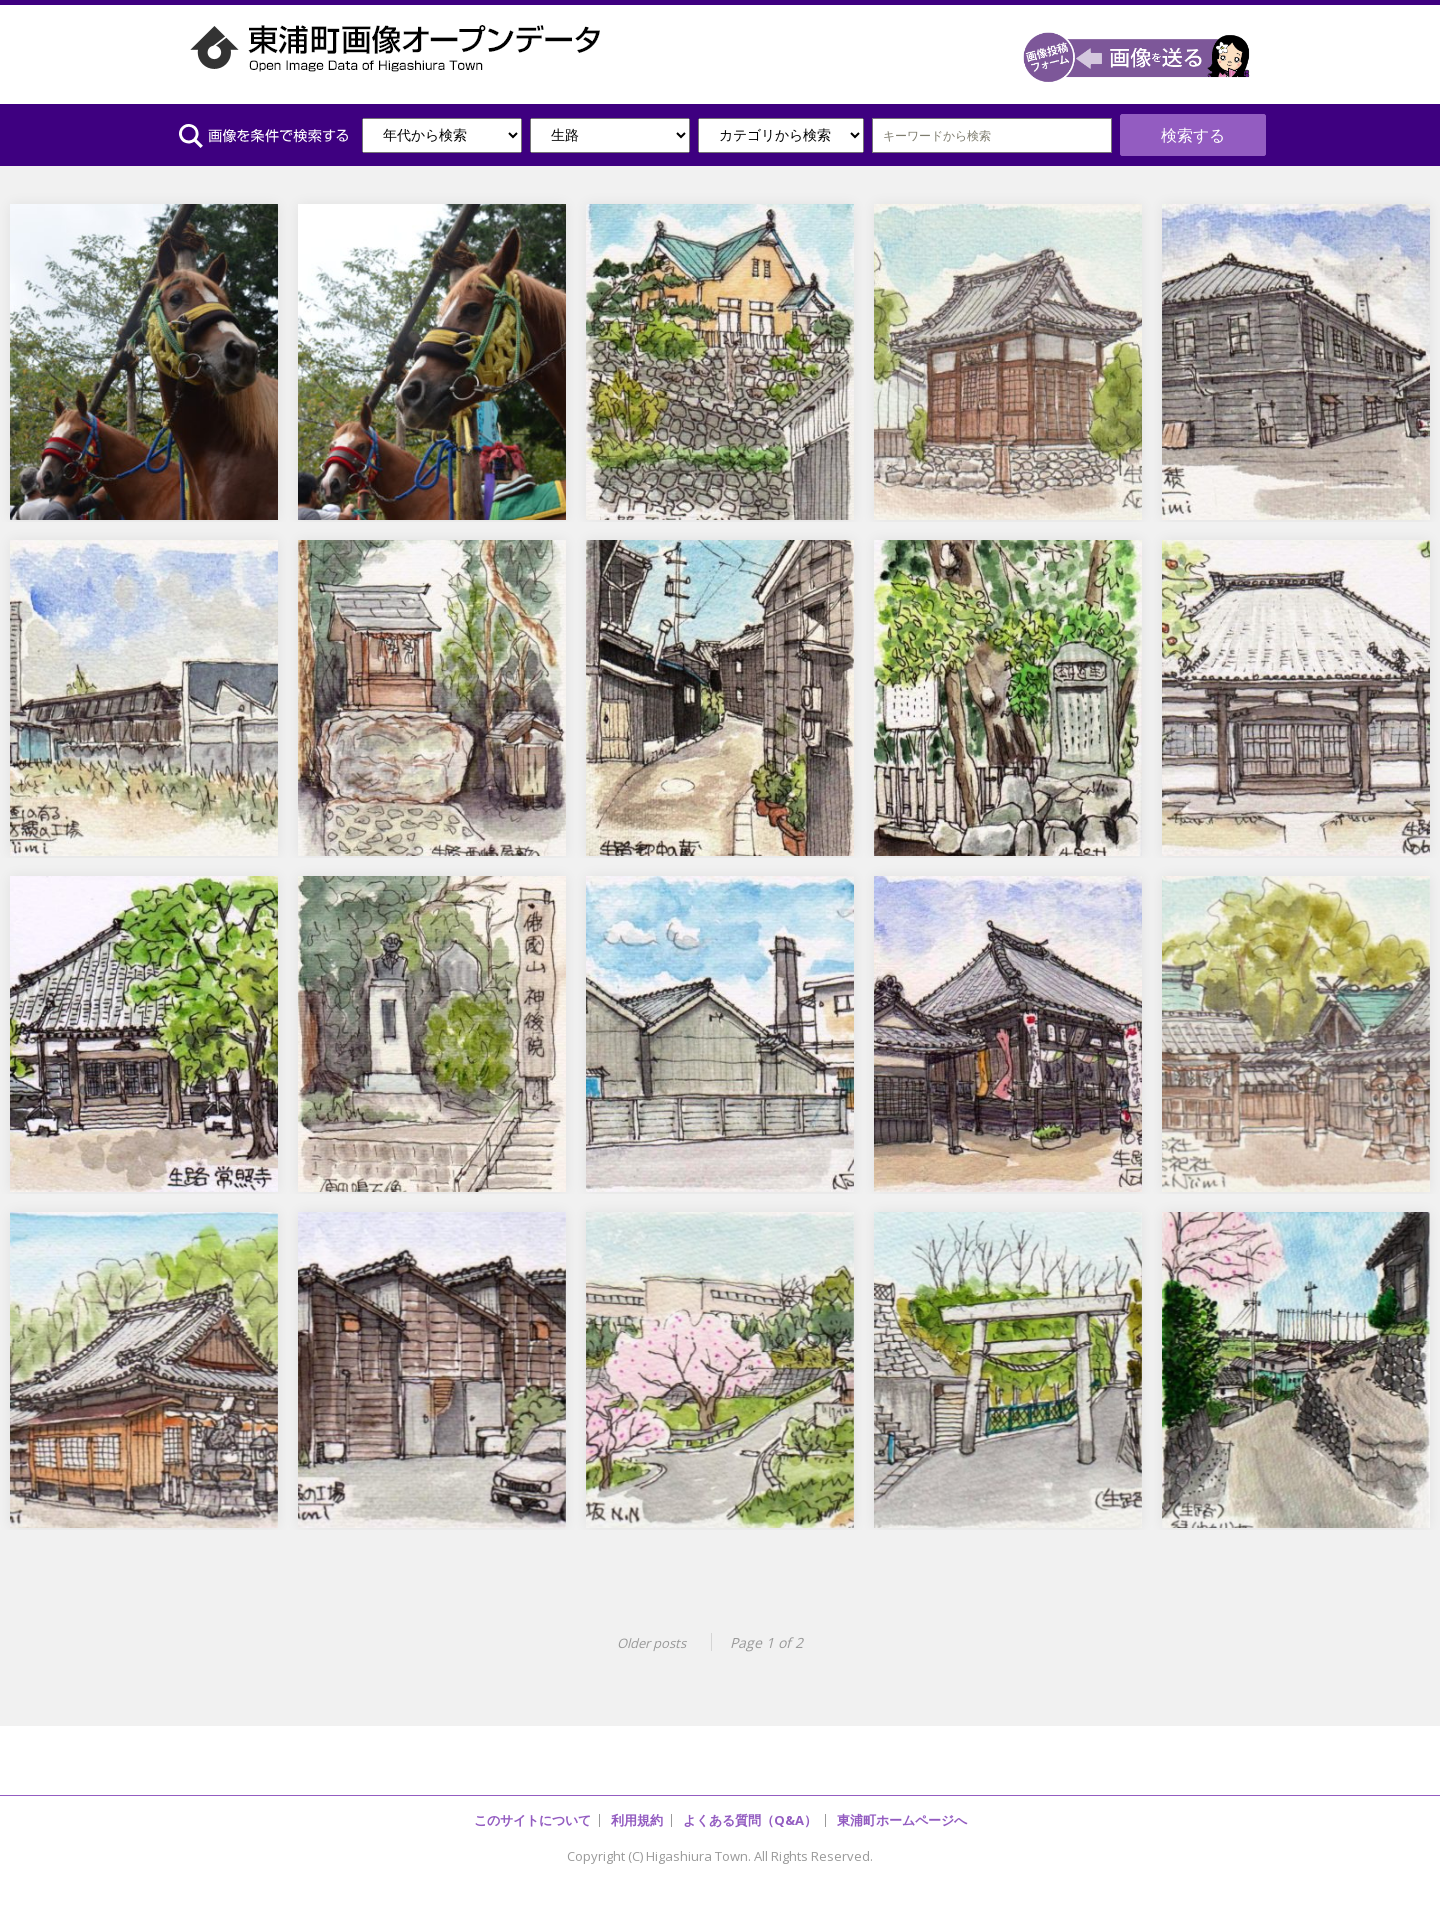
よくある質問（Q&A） (750, 1804)
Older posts (648, 1627)
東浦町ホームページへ (902, 1804)
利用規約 (637, 1804)
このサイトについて (532, 1804)
